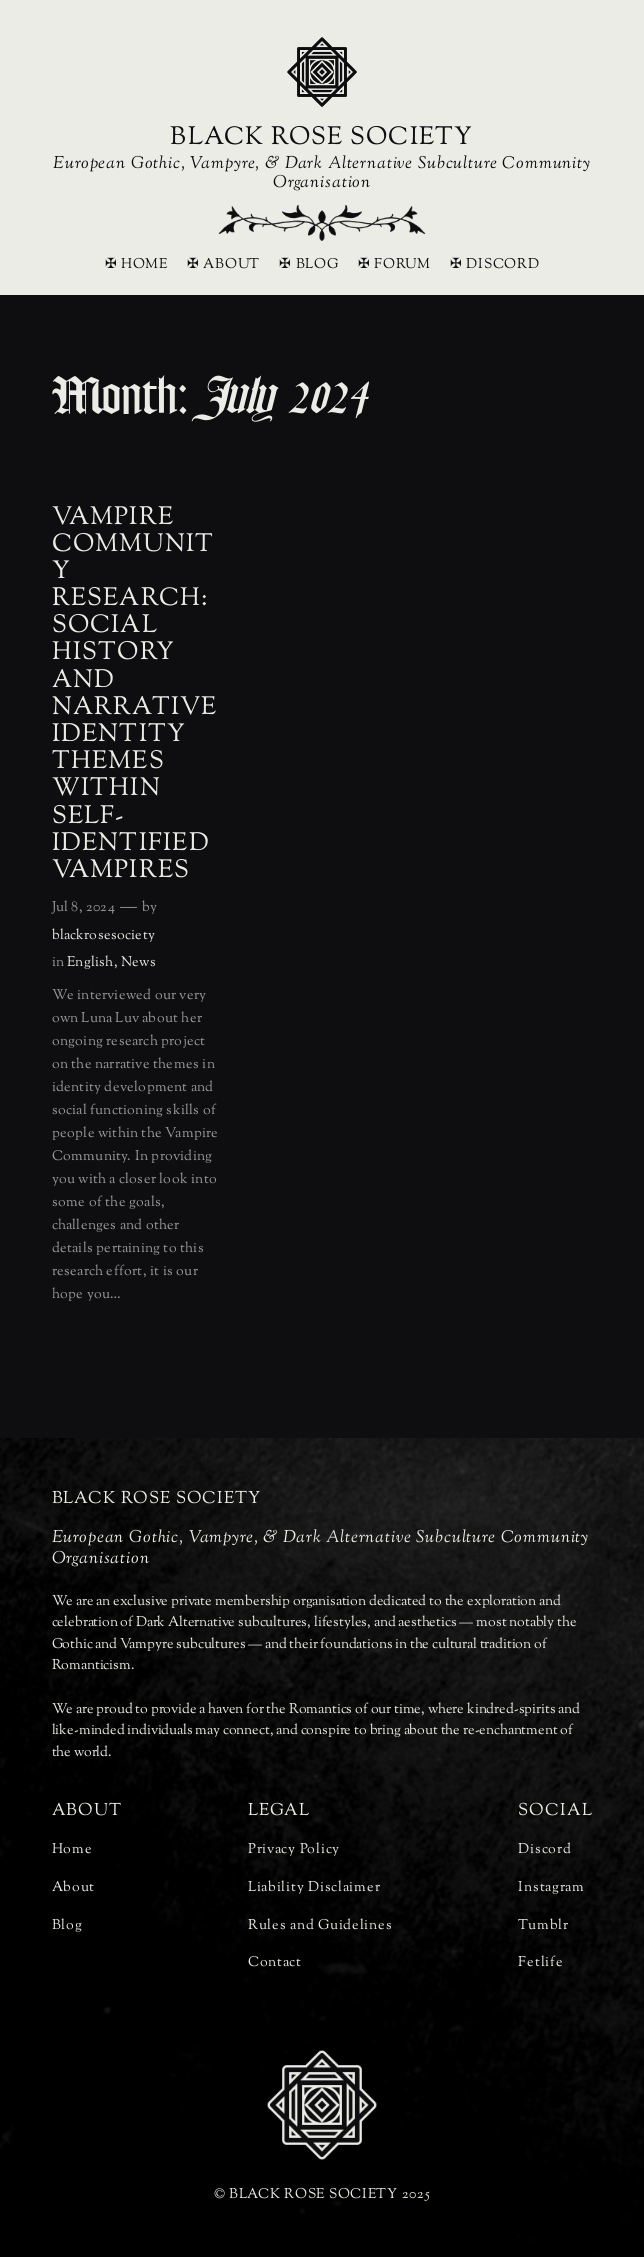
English (90, 962)
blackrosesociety (103, 935)
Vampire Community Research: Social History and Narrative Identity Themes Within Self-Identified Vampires (135, 695)
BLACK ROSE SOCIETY (321, 138)
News (138, 962)
